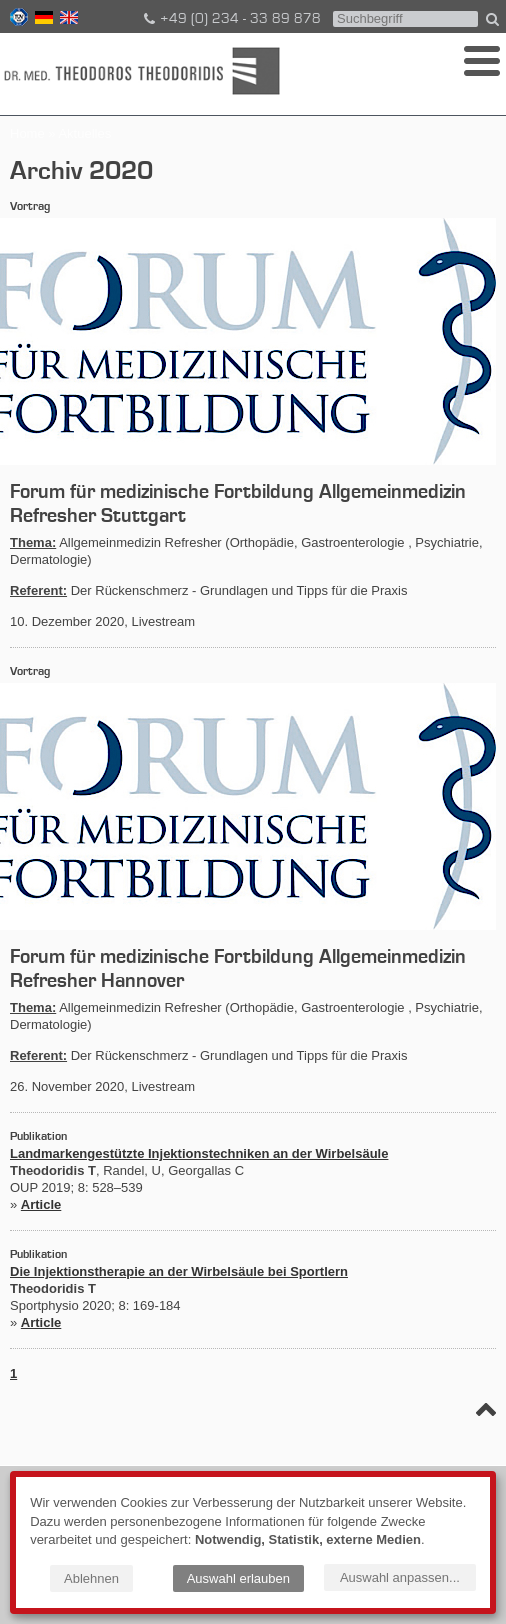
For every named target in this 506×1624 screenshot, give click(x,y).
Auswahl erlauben (238, 1578)
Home (27, 133)
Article (41, 1204)
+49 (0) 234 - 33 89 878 (231, 19)
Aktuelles (84, 133)
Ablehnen (91, 1578)
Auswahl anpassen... (400, 1577)
